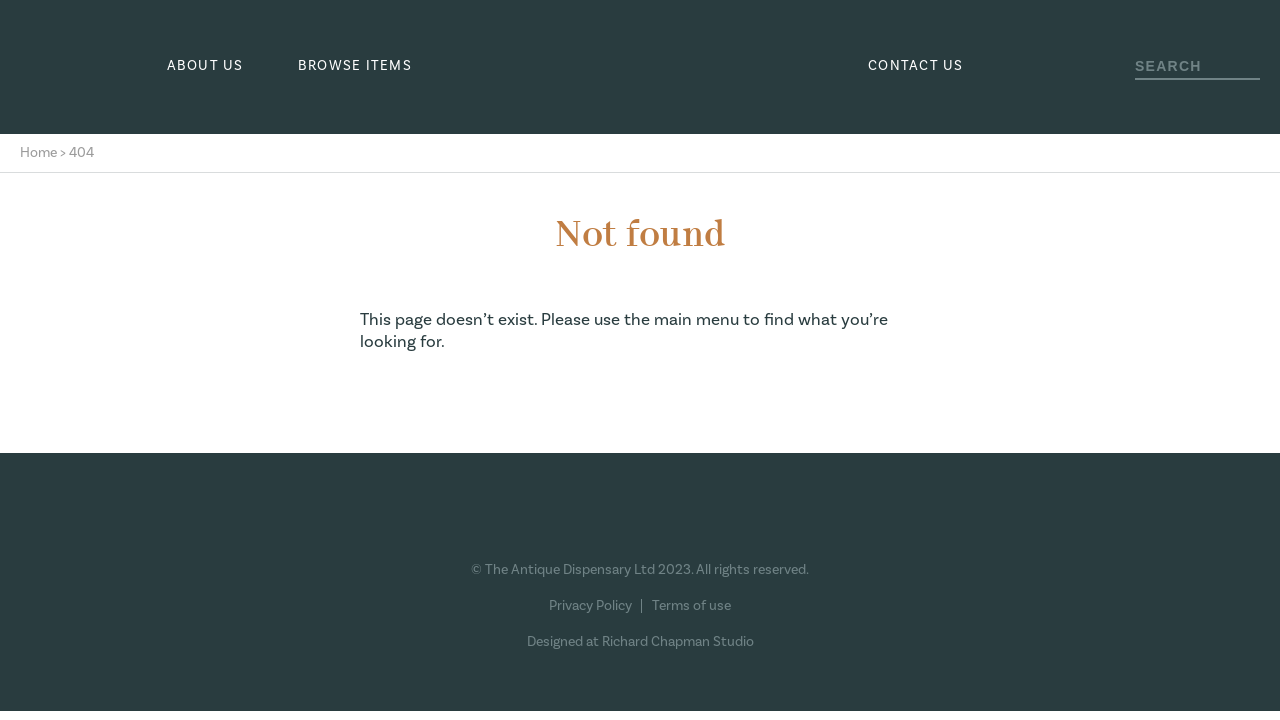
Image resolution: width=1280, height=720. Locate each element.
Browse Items (355, 66)
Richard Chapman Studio (678, 642)
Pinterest (650, 527)
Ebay (711, 527)
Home (38, 153)
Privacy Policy (590, 606)
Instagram (603, 527)
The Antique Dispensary (640, 67)
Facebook (556, 527)
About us (205, 66)
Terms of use (691, 606)
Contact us (916, 66)
